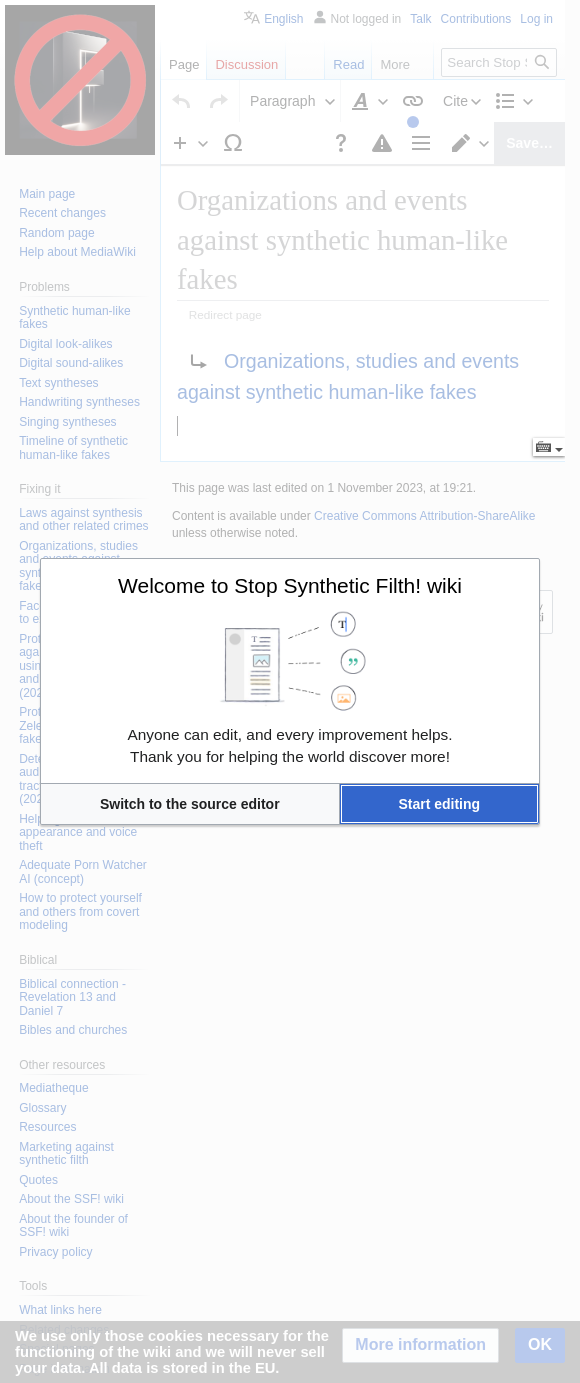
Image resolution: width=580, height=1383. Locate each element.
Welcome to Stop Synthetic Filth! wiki (290, 585)
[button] (190, 804)
